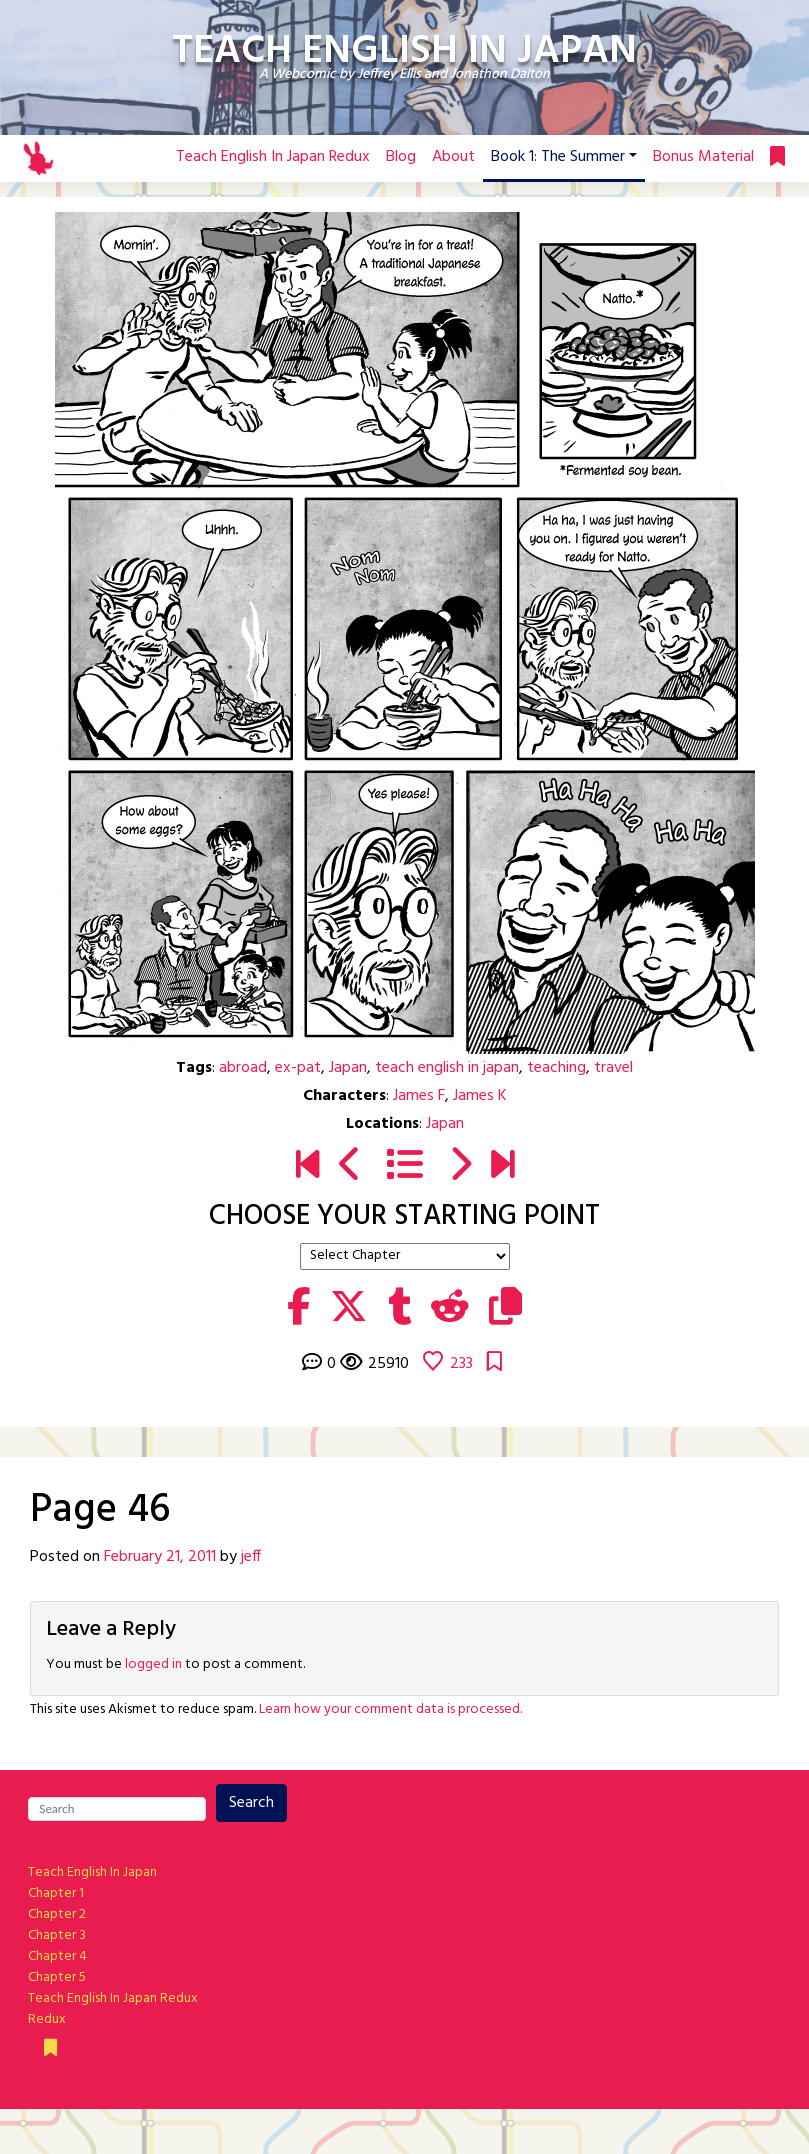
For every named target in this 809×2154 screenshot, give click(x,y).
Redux (47, 2019)
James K (480, 1096)
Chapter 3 (57, 1935)
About (453, 157)
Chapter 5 (57, 1977)
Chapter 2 (57, 1914)
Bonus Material (703, 157)
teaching (556, 1068)
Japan (348, 1068)
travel (613, 1068)
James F (419, 1096)
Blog (401, 157)
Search (251, 1803)
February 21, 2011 (160, 1557)
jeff (251, 1557)
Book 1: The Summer (558, 157)
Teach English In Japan (92, 1872)
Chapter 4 (57, 1956)
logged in (153, 1664)
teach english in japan (447, 1068)
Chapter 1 (56, 1893)
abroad (243, 1068)
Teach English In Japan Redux (273, 157)
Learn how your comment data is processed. (390, 1709)
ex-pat (298, 1068)
